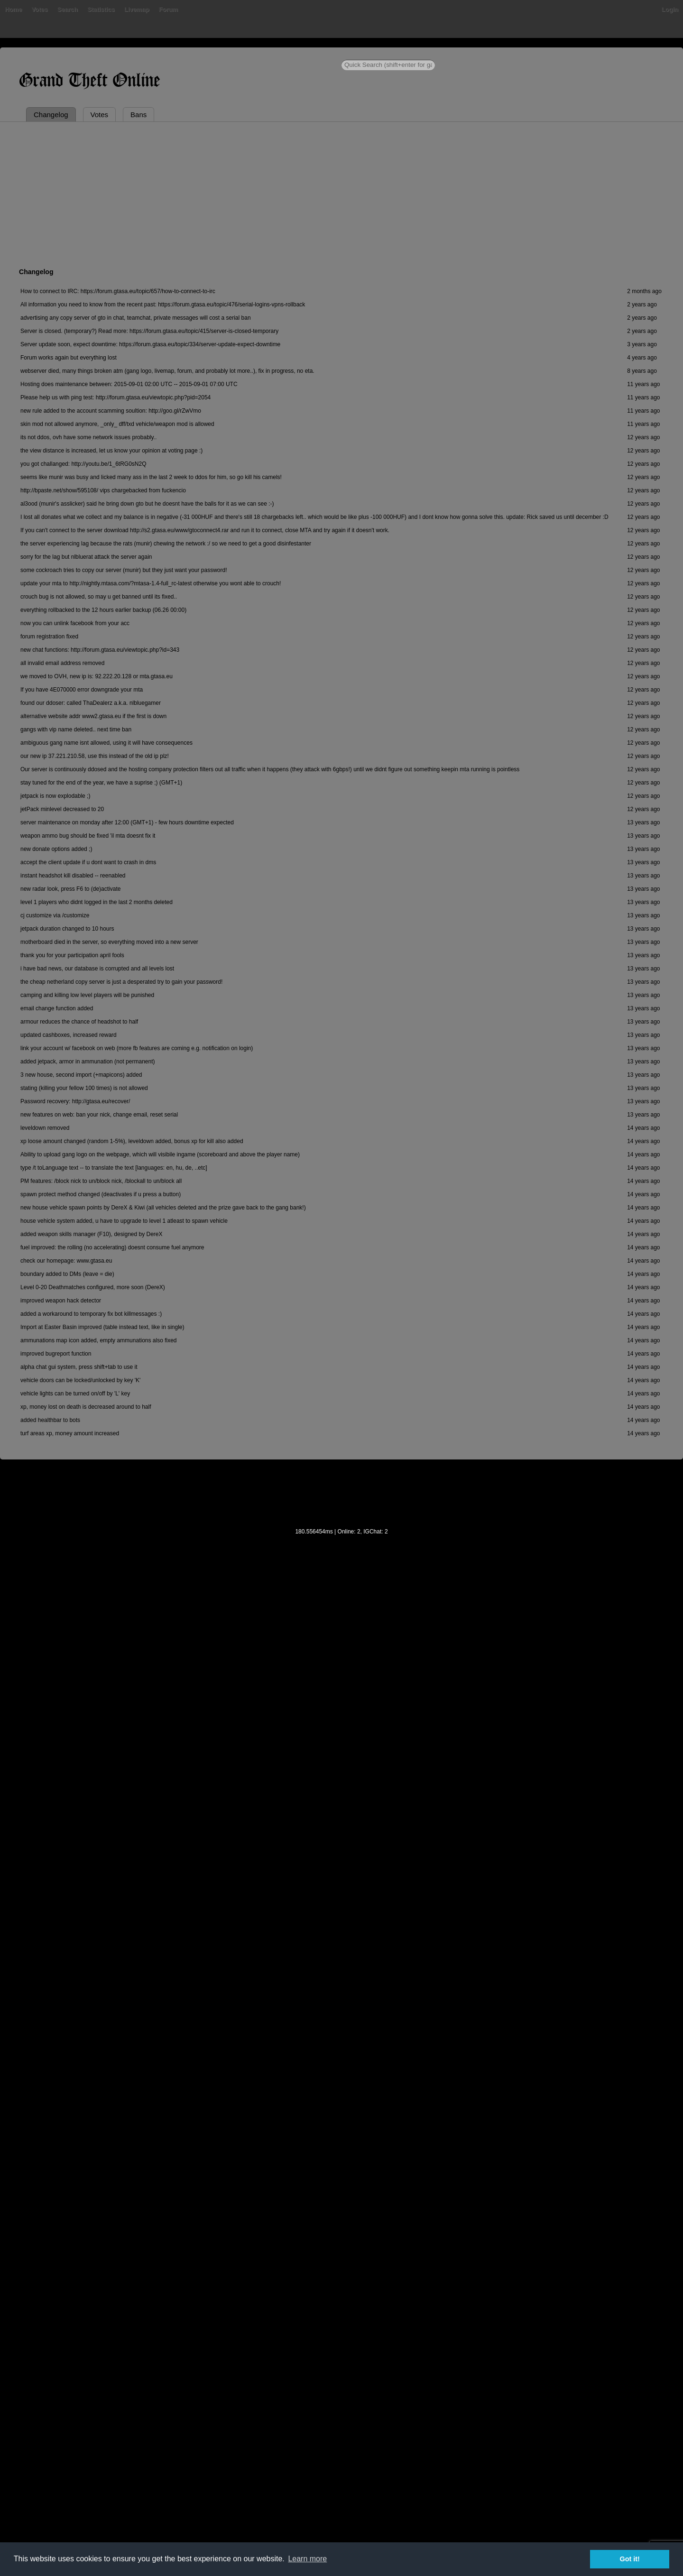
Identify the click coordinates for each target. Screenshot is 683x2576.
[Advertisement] (341, 193)
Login (670, 9)
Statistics (101, 9)
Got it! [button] (630, 2559)
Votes (39, 9)
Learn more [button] (307, 2559)
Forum (168, 9)
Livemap (136, 9)
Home (13, 9)
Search (67, 9)
